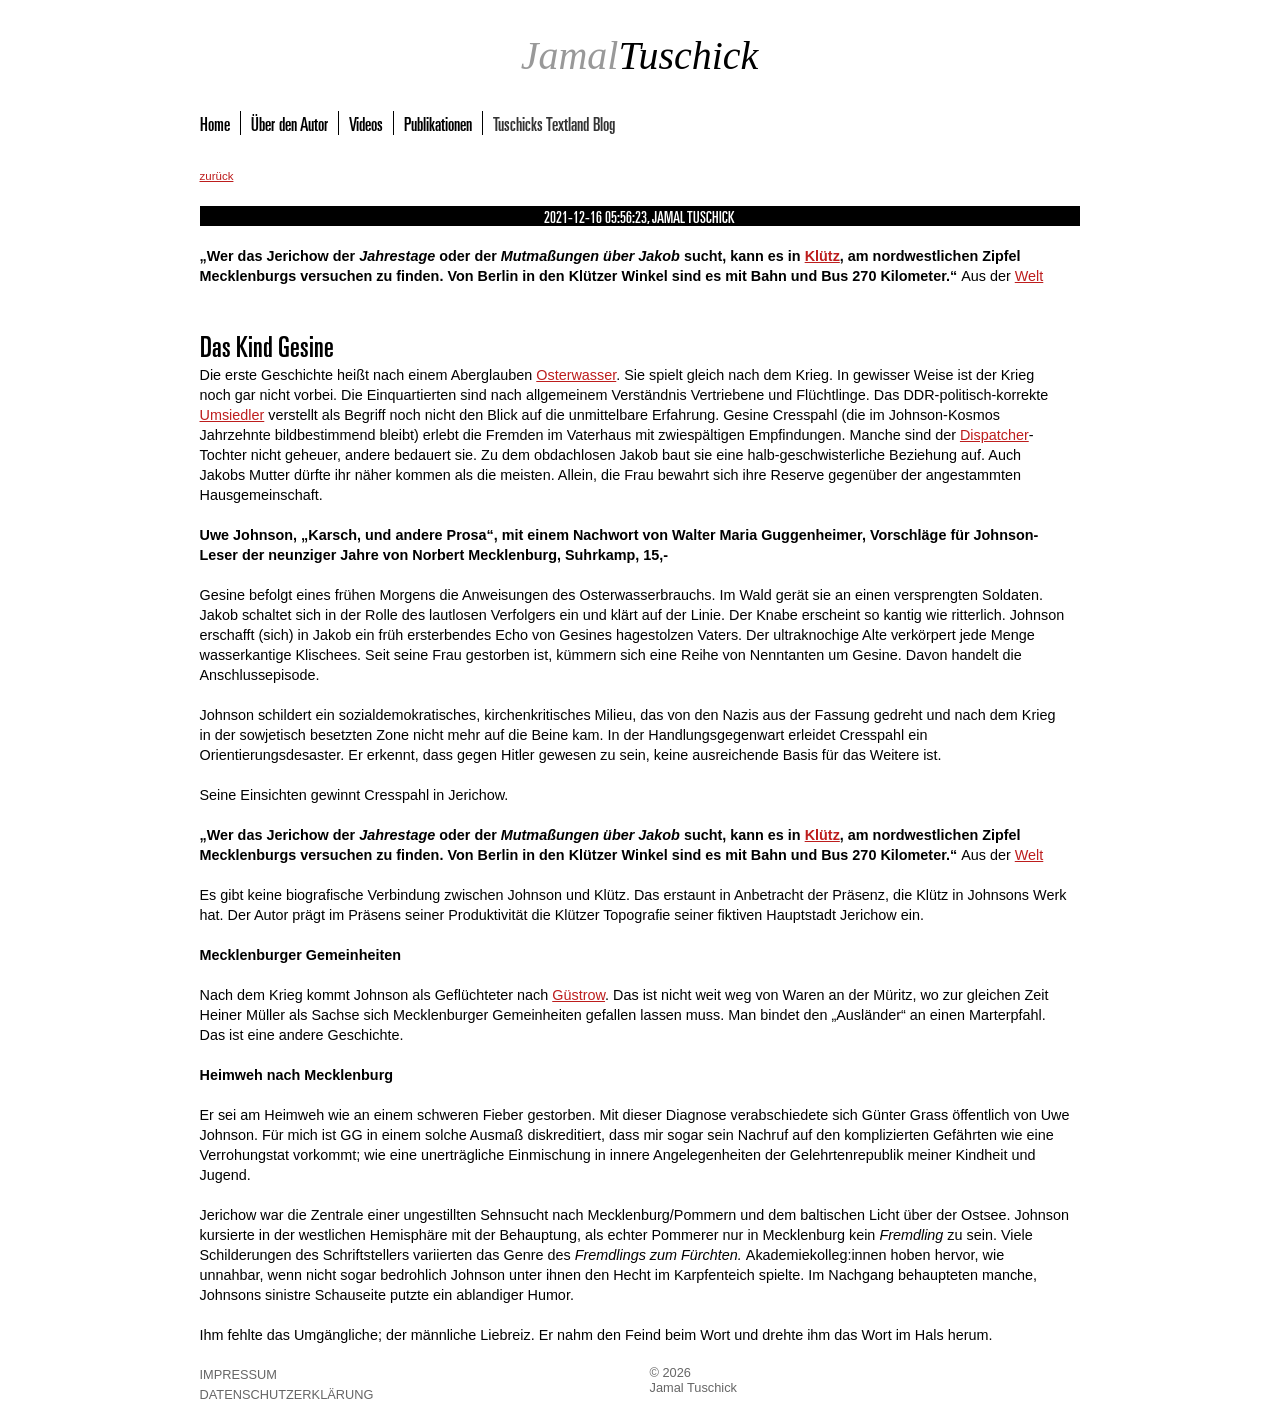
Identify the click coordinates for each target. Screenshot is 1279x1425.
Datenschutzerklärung (287, 1394)
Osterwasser (576, 375)
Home (215, 123)
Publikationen (438, 123)
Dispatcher (994, 435)
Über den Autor (289, 123)
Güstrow (578, 995)
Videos (366, 123)
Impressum (239, 1374)
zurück (217, 176)
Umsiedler (232, 415)
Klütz (822, 256)
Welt (1029, 276)
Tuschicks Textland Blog (554, 123)
